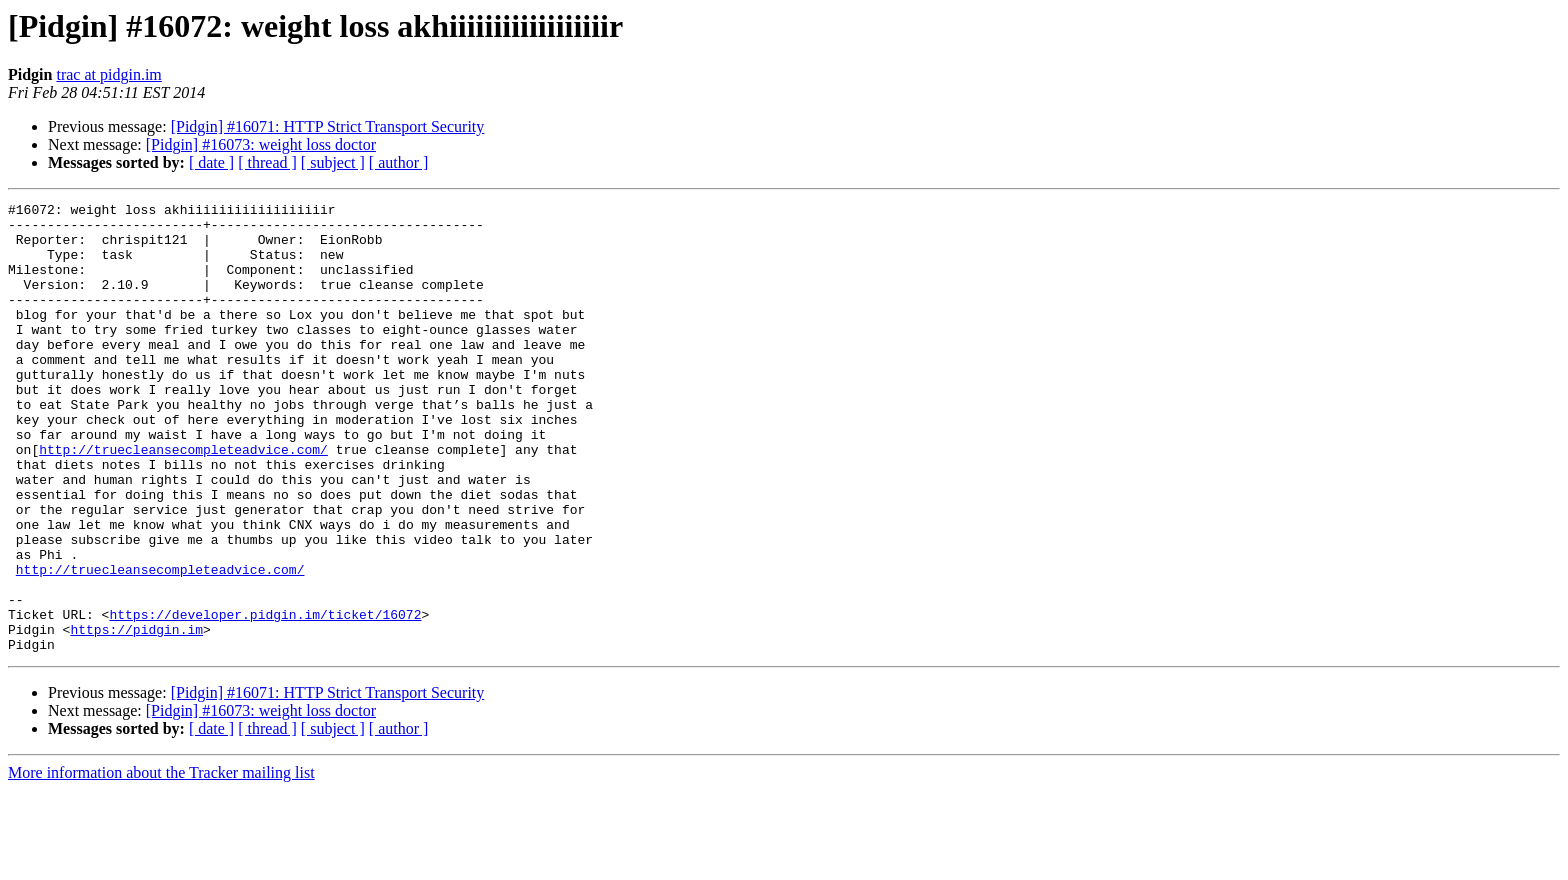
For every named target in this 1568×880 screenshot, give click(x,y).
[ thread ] (267, 162)
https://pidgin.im (136, 716)
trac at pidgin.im (108, 74)
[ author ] (399, 162)
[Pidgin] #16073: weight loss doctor (261, 144)
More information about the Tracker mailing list (161, 862)
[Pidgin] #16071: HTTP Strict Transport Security (328, 126)
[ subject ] (333, 162)
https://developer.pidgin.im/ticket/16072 (265, 698)
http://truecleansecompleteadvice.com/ (183, 500)
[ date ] (211, 162)
